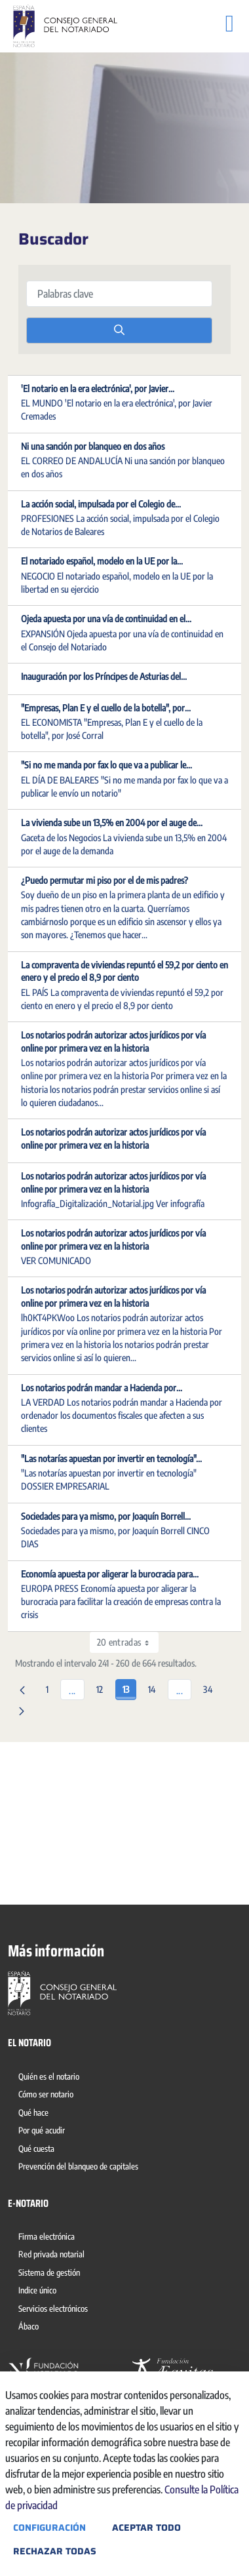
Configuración (49, 2527)
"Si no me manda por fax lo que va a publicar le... (106, 764)
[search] (119, 330)
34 (211, 1687)
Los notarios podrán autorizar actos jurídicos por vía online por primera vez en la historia (113, 1041)
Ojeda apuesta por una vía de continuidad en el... (106, 618)
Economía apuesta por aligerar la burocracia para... (110, 1573)
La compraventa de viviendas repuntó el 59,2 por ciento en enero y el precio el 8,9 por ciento (124, 971)
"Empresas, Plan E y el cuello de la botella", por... (106, 707)
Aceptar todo (146, 2527)
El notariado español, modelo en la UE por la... (102, 560)
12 (103, 1687)
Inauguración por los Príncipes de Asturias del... (104, 676)
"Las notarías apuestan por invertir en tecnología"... (111, 1458)
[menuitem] (51, 2078)
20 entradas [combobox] (128, 1642)
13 (129, 1687)
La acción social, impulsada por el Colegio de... (101, 503)
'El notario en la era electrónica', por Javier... (97, 388)
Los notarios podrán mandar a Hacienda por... (101, 1387)
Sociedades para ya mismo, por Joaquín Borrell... (106, 1516)
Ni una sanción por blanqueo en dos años (92, 446)
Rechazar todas (54, 2551)
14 (155, 1687)
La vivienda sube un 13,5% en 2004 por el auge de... (111, 822)
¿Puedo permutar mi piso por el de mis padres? (104, 880)
